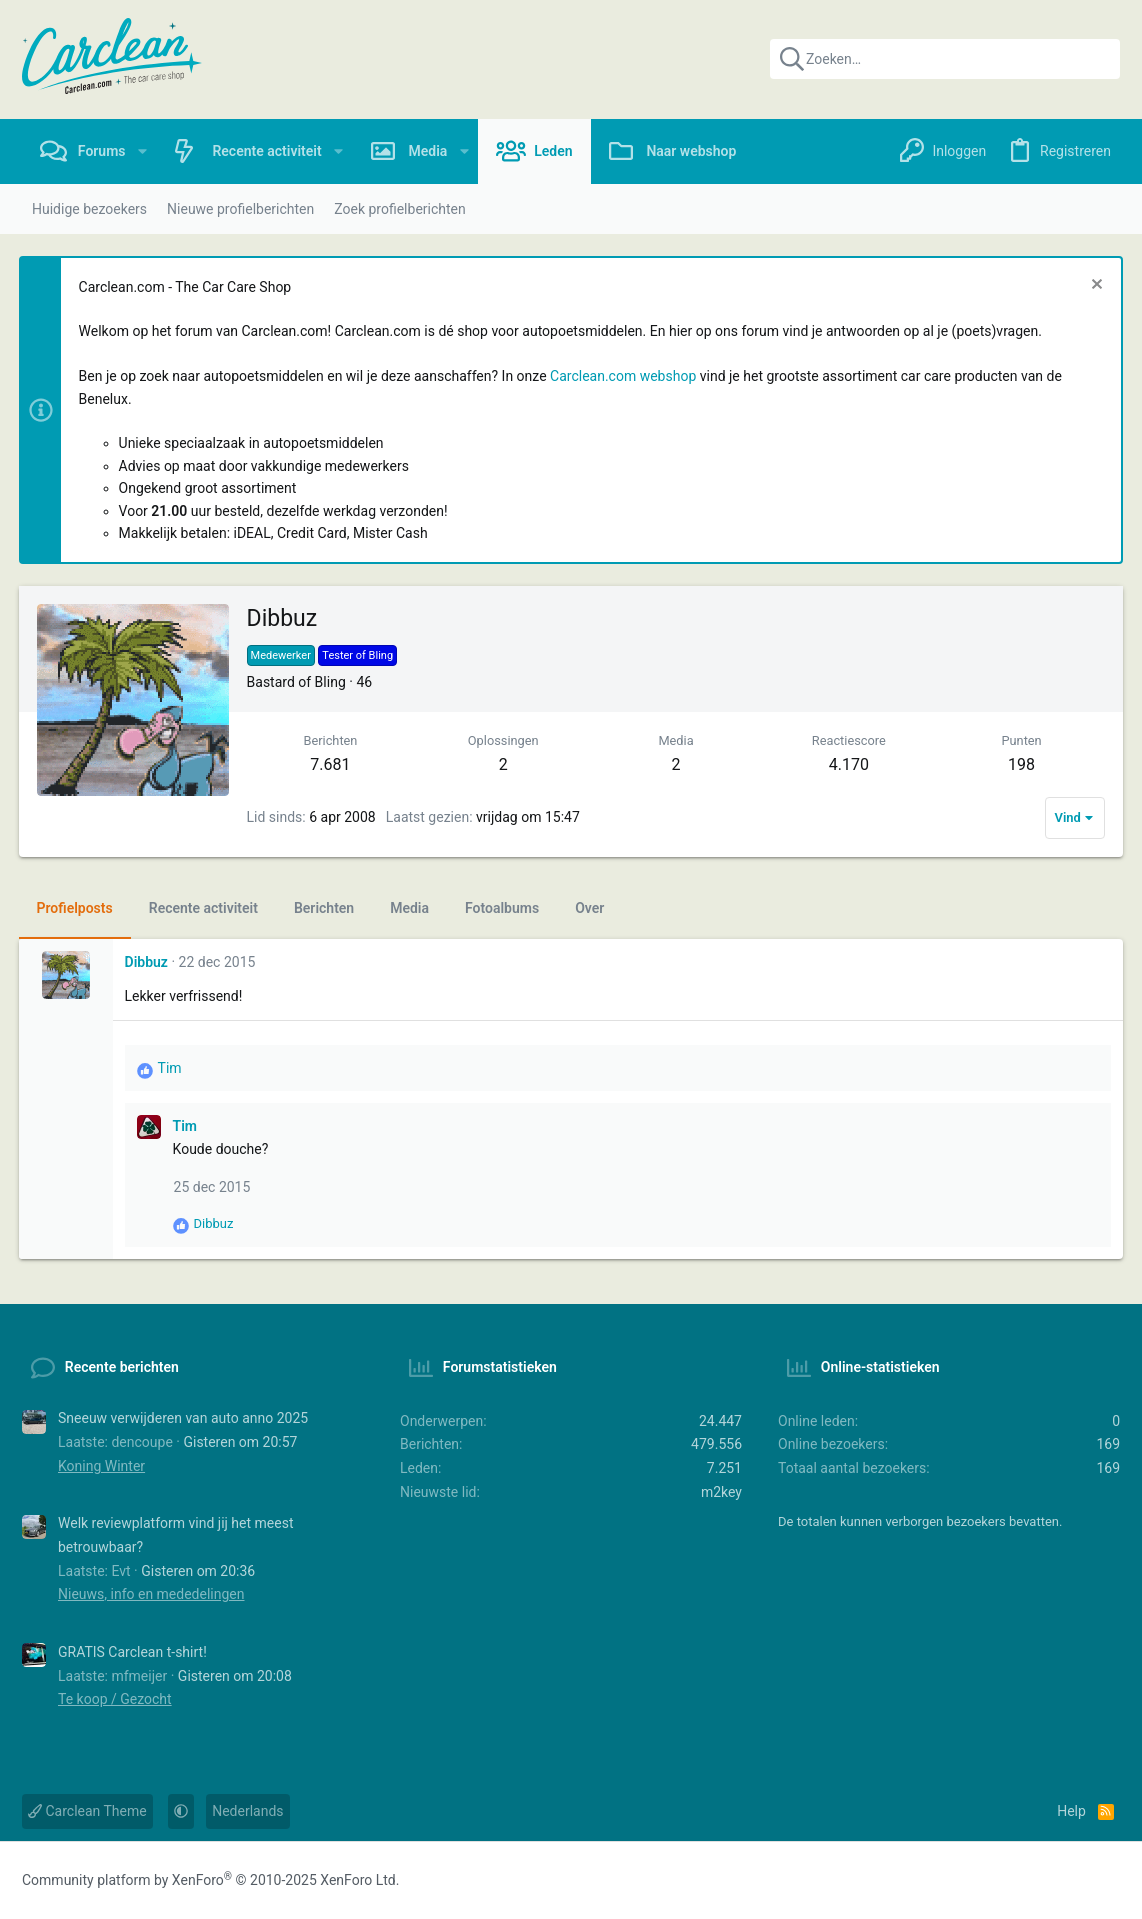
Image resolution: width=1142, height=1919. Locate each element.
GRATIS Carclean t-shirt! (132, 1652)
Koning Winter (101, 1466)
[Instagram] (1066, 1881)
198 (1018, 764)
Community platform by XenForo (210, 1880)
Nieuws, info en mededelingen (151, 1594)
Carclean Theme (87, 1811)
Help (1071, 1811)
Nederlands (247, 1811)
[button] (142, 151)
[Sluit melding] (1091, 286)
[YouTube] (1106, 1881)
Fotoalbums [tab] (505, 908)
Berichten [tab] (327, 908)
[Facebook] (1026, 1881)
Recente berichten (122, 1367)
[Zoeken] (945, 59)
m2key (721, 1492)
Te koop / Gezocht (115, 1699)
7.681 (333, 764)
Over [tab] (593, 908)
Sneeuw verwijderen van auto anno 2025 (183, 1418)
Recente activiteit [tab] (206, 908)
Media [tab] (413, 908)
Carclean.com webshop (627, 376)
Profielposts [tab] (78, 908)
